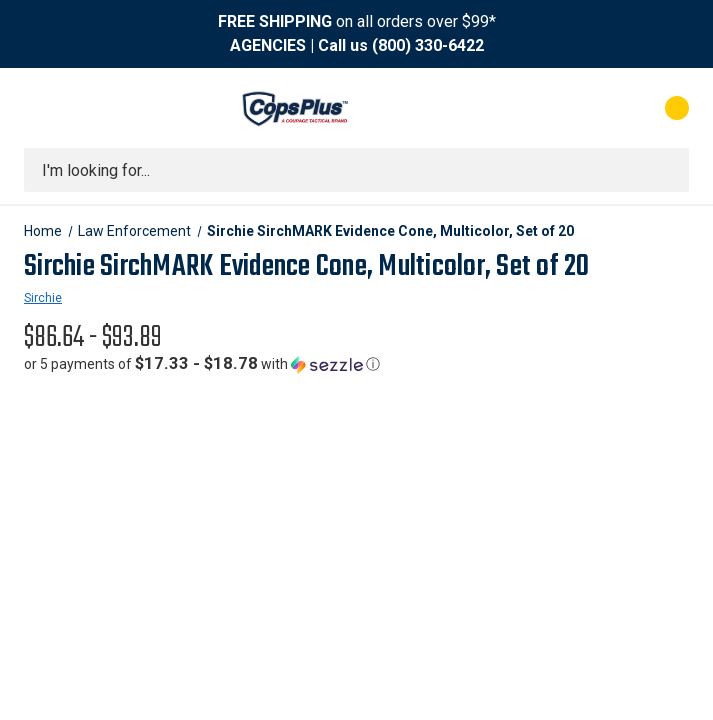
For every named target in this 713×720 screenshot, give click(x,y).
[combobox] (356, 170)
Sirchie (43, 298)
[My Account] (588, 108)
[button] (202, 364)
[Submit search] (667, 170)
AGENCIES (268, 45)
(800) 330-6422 (428, 45)
